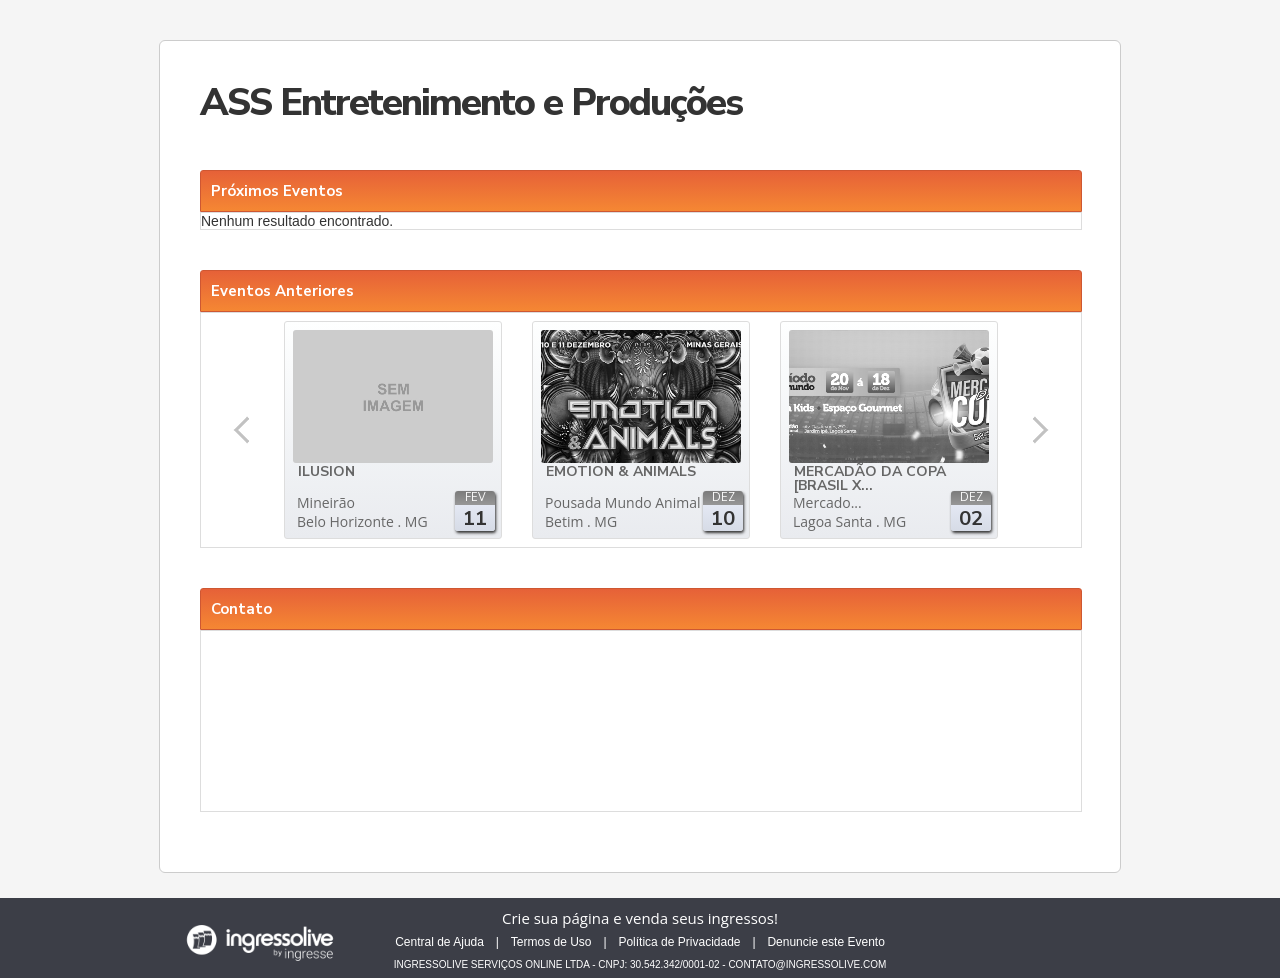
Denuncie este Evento (825, 942)
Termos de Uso (551, 942)
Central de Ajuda (439, 942)
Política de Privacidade (679, 942)
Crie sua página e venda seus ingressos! (640, 918)
